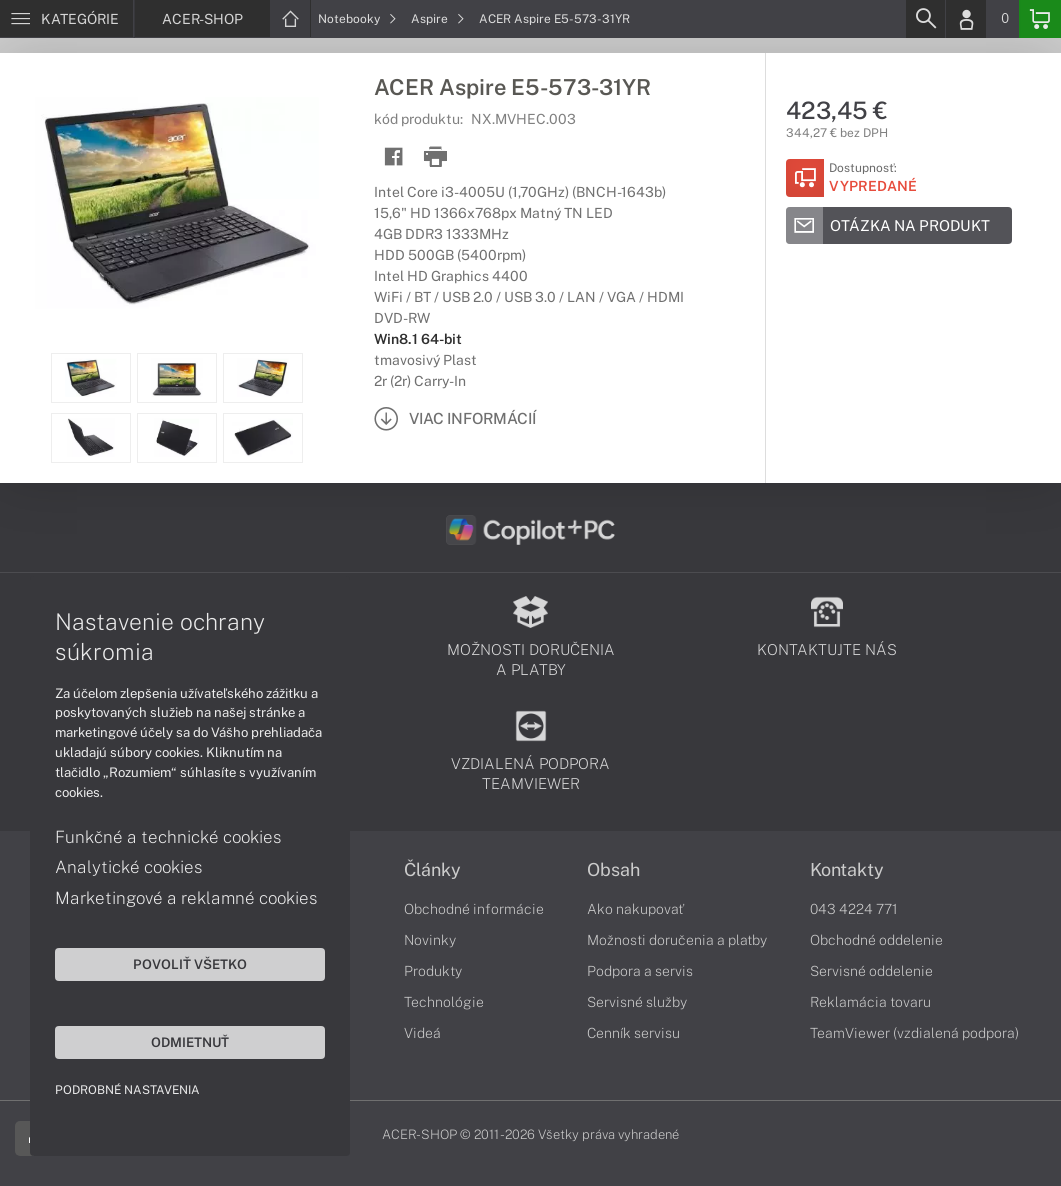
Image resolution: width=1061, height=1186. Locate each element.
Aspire (438, 19)
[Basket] (1040, 19)
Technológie (444, 1002)
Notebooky (357, 19)
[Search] (925, 19)
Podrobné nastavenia (127, 1090)
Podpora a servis (640, 971)
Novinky (430, 940)
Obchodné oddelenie (876, 940)
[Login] (966, 19)
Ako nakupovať (635, 909)
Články (432, 870)
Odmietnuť (190, 1042)
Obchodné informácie (474, 909)
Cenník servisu (633, 1033)
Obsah (613, 870)
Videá (422, 1033)
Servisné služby (637, 1002)
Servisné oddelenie (871, 971)
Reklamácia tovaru (870, 1002)
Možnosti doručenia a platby (677, 940)
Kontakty (847, 870)
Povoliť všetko (190, 964)
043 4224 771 (854, 909)
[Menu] (66, 19)
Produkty (433, 971)
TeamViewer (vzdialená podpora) (914, 1033)
